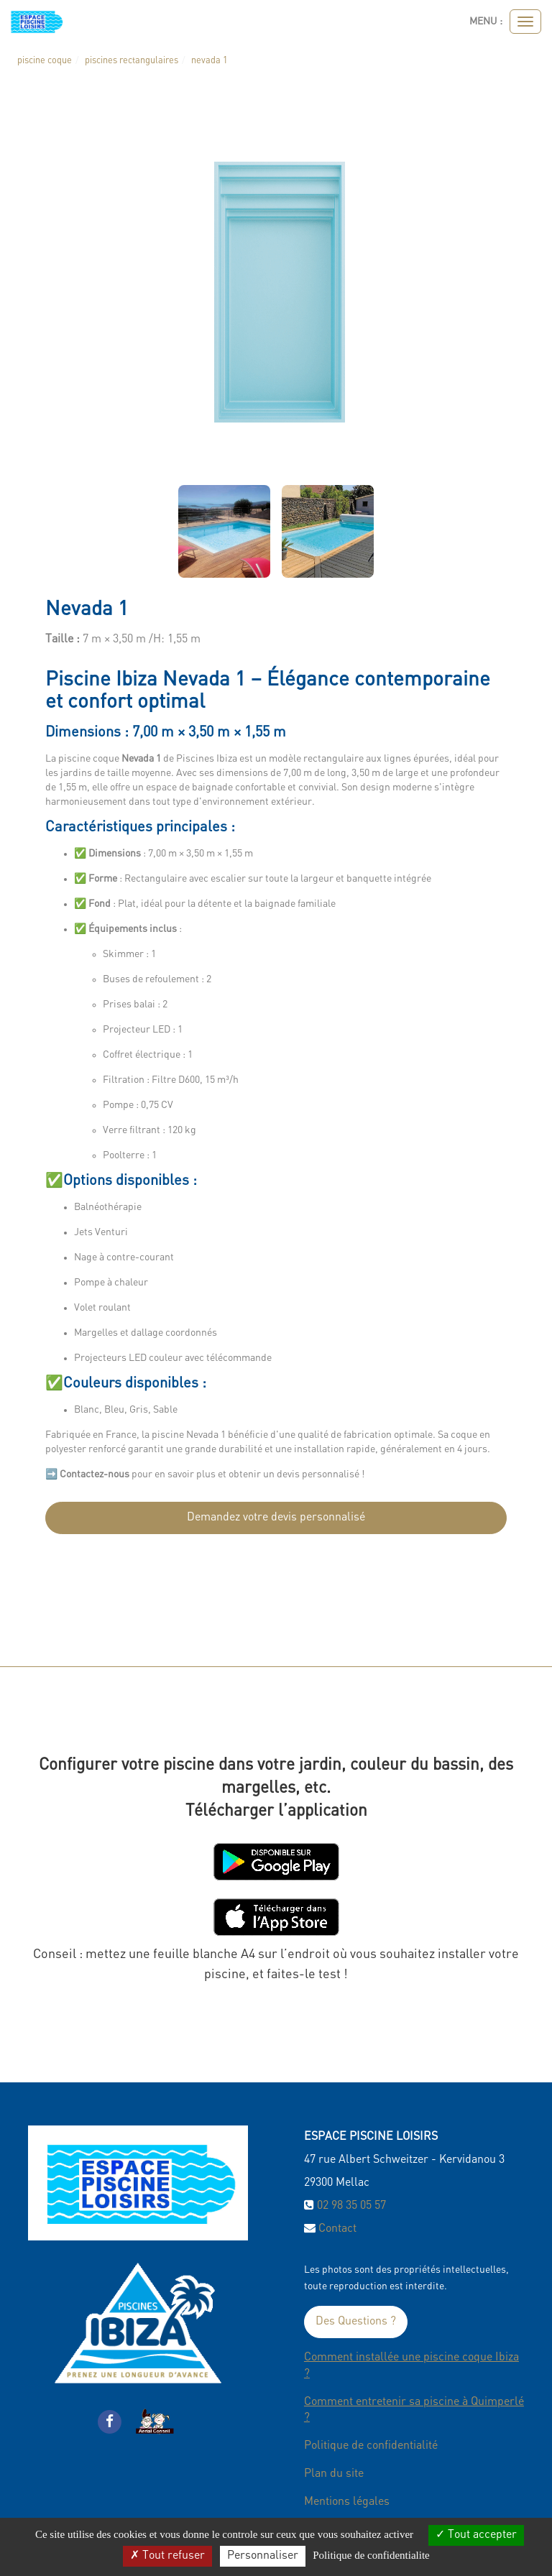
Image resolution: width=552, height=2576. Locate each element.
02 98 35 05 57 (351, 2206)
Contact (337, 2229)
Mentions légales (347, 2502)
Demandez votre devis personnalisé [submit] (276, 1517)
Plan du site (334, 2474)
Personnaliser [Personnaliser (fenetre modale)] (262, 2556)
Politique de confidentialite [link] (371, 2555)
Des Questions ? (356, 2321)
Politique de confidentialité (371, 2446)
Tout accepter (476, 2535)
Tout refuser (167, 2556)
